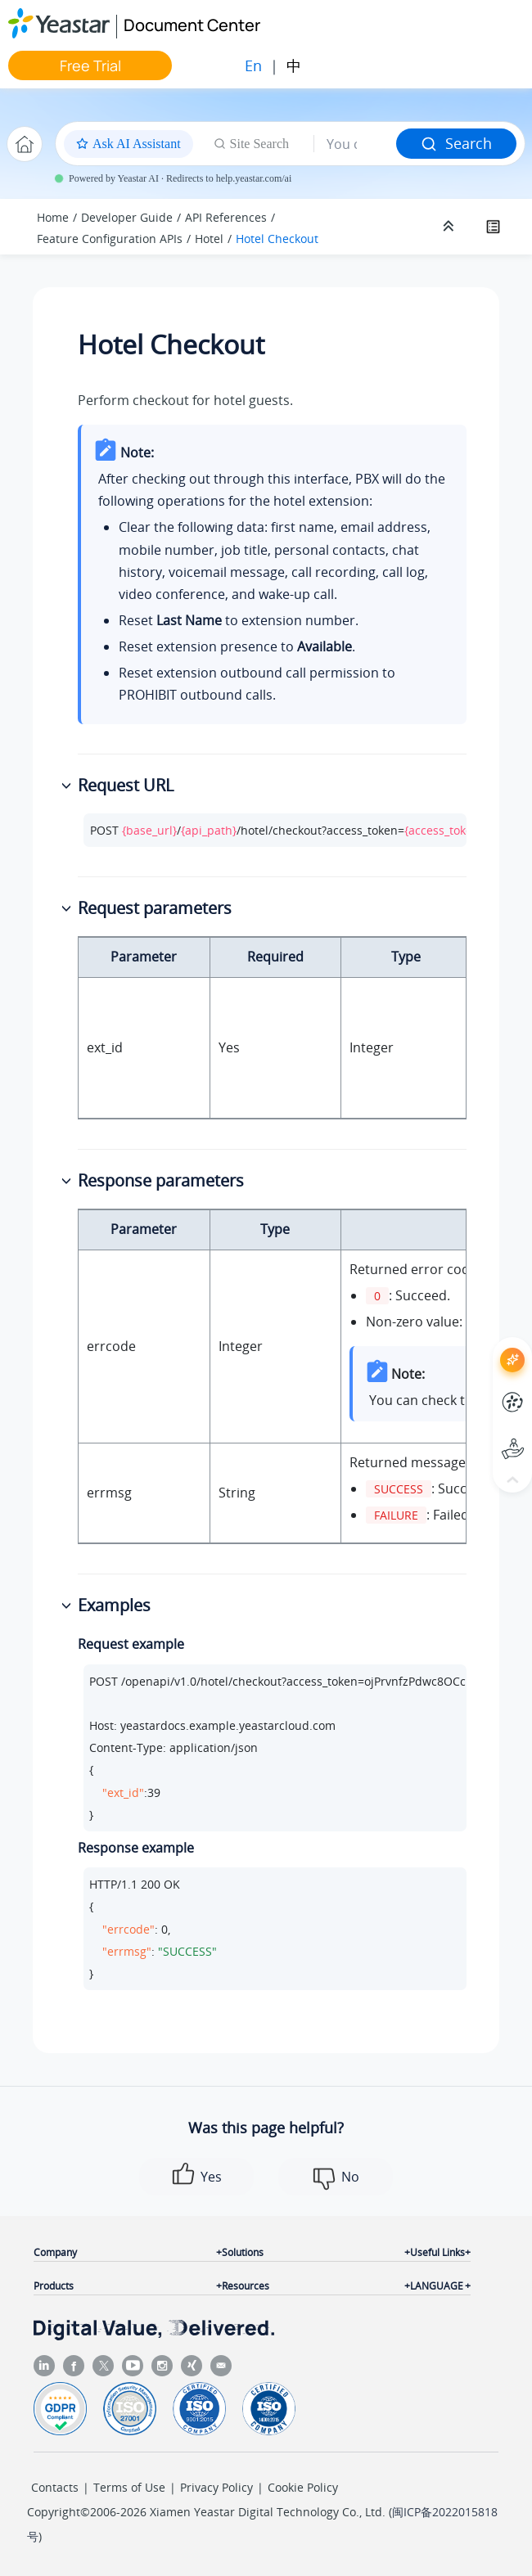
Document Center (192, 25)
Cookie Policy (303, 2487)
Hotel (209, 238)
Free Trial (90, 65)
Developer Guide (127, 217)
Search (456, 143)
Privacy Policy (216, 2487)
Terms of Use (129, 2487)
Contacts (55, 2487)
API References (226, 217)
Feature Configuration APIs (110, 238)
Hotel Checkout (277, 238)
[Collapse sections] (450, 226)
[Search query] (355, 144)
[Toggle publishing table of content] (492, 226)
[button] (67, 786)
